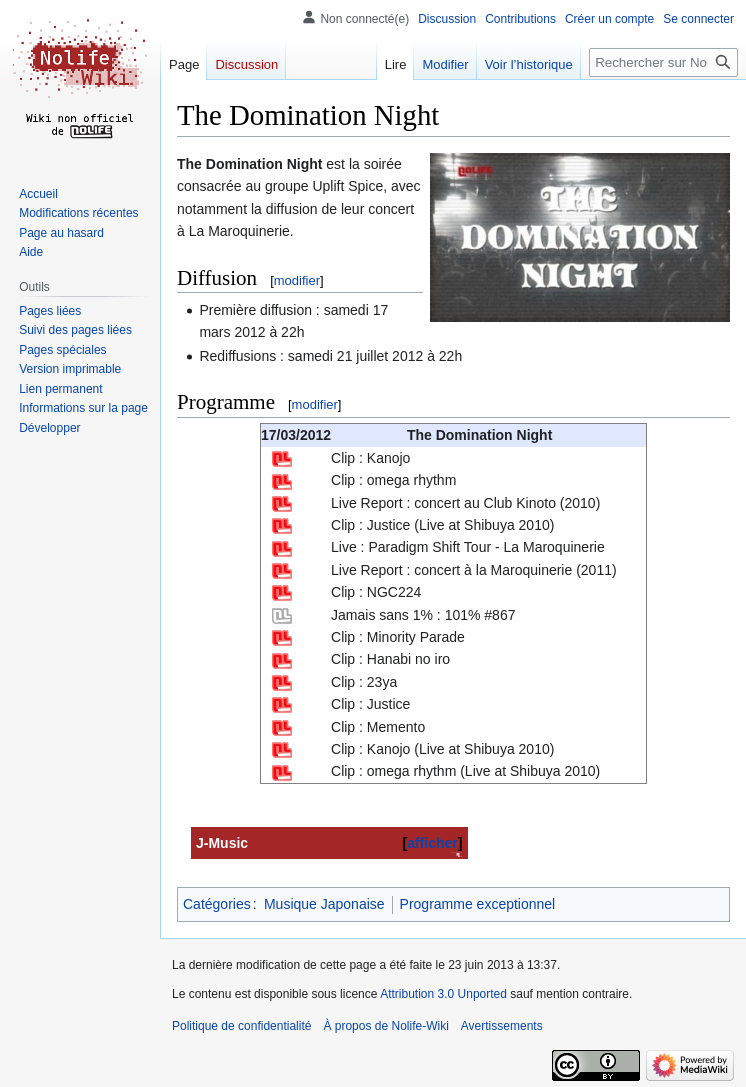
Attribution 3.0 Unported (443, 994)
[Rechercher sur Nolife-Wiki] (663, 62)
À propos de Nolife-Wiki (385, 1026)
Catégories (217, 904)
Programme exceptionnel (478, 904)
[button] (49, 428)
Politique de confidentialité (241, 1026)
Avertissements (502, 1026)
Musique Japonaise (324, 904)
